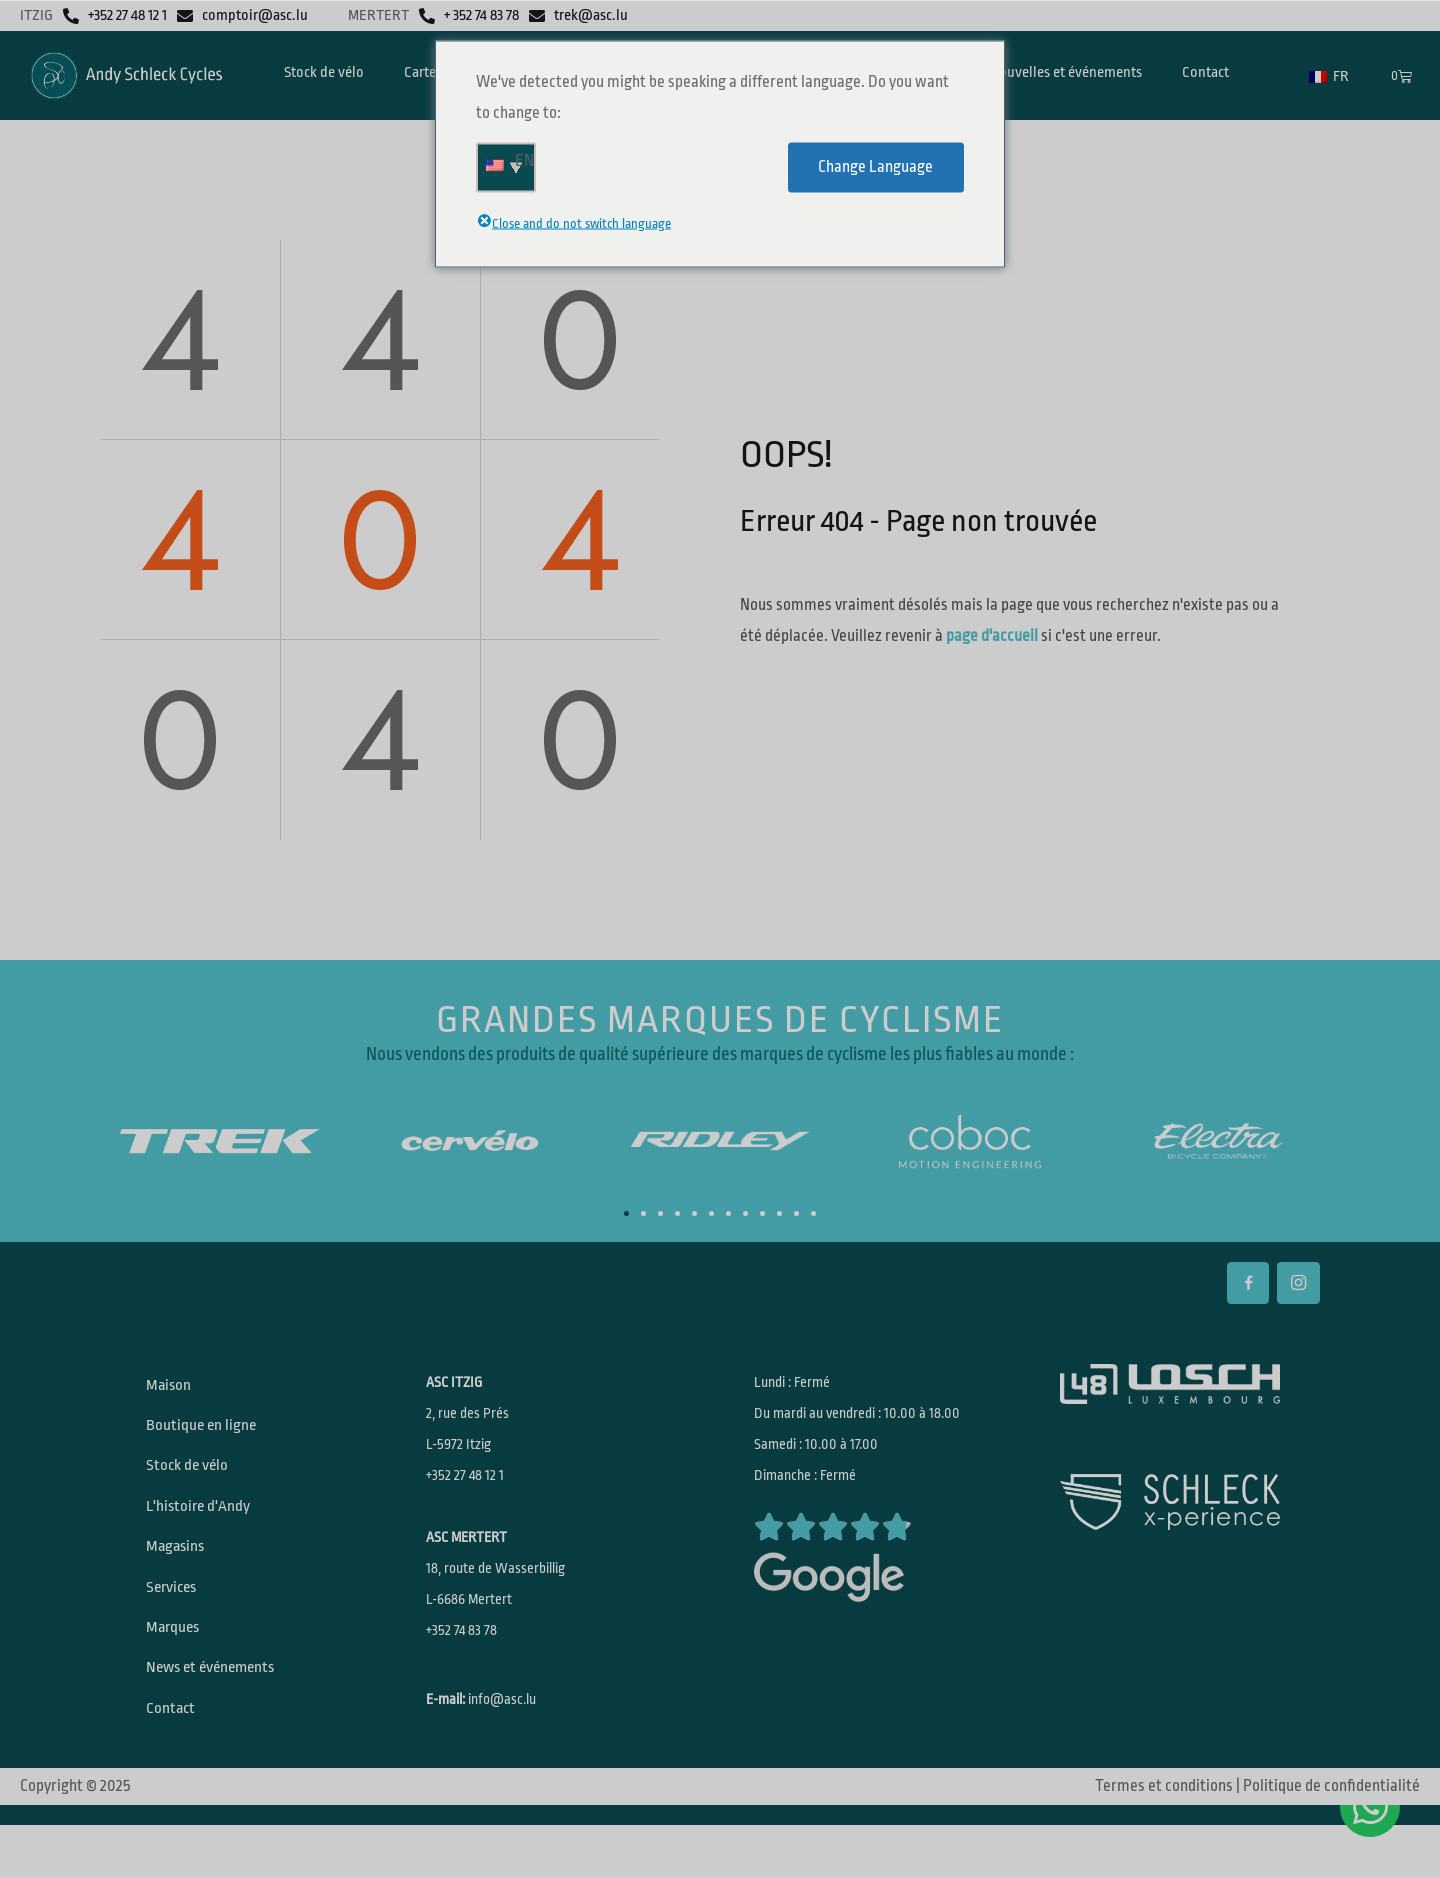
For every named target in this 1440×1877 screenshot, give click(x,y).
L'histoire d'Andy (204, 1527)
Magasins (181, 1573)
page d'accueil (992, 636)
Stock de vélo (192, 1481)
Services (177, 1619)
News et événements (219, 1711)
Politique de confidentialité (1331, 1838)
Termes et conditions (1164, 1838)
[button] (626, 1213)
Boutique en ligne (206, 1435)
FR (1329, 76)
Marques (178, 1665)
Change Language (875, 167)
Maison (173, 1389)
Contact (175, 1757)
